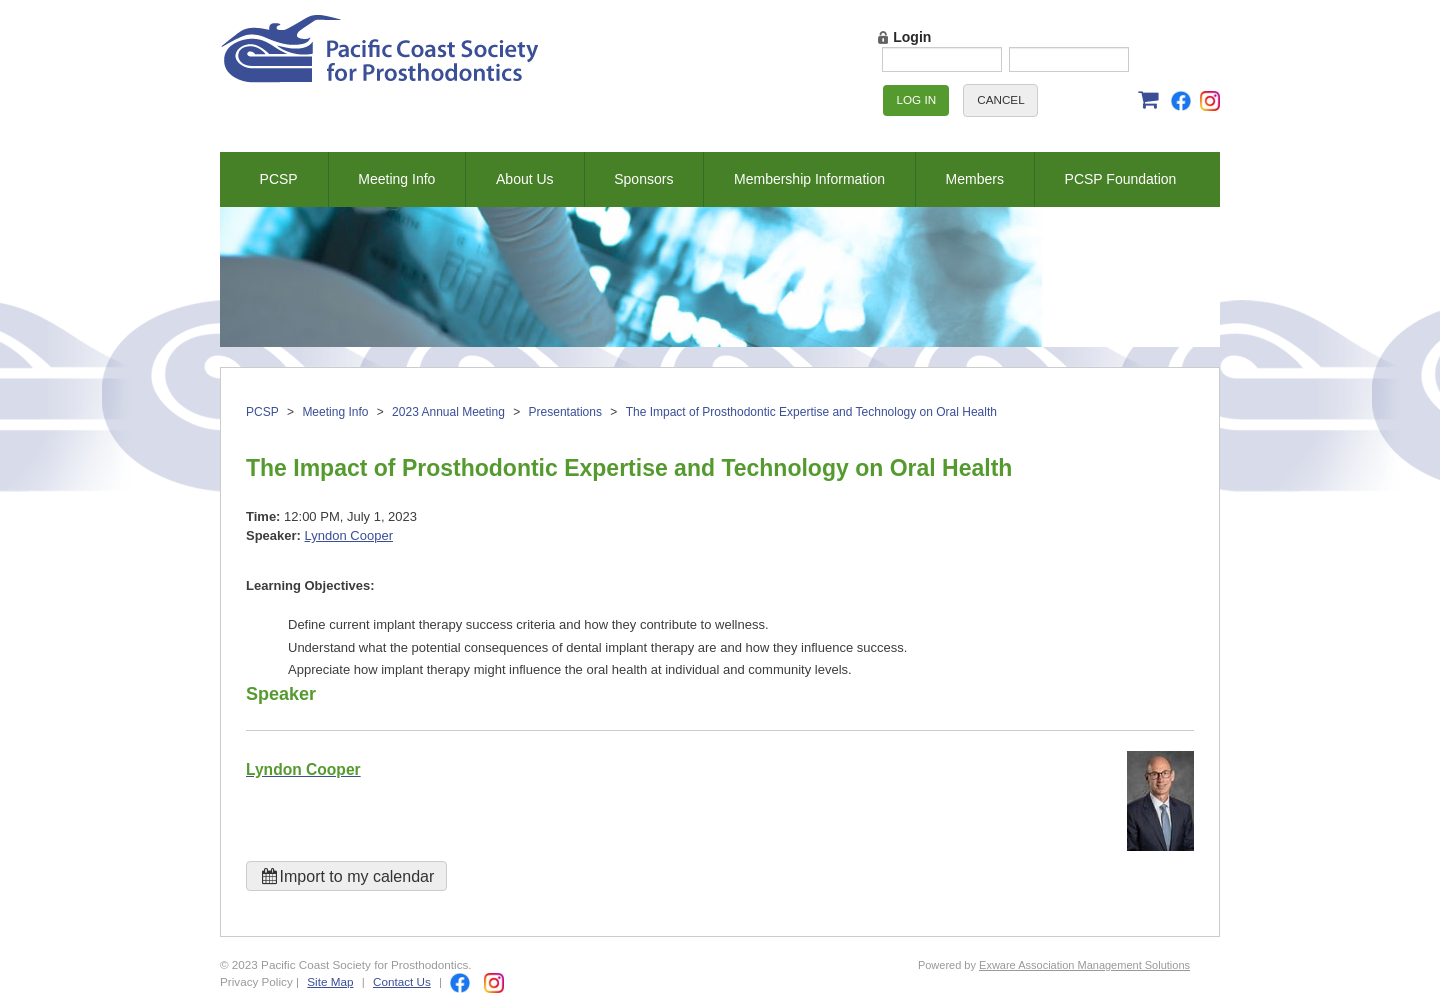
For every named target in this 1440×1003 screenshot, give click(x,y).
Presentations (565, 412)
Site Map (330, 981)
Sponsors (643, 179)
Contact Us (402, 981)
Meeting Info (396, 179)
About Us (525, 179)
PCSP (279, 179)
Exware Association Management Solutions (1084, 965)
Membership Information (809, 179)
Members (975, 179)
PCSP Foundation (1121, 179)
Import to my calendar (346, 876)
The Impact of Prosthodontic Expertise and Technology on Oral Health (811, 412)
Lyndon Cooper (349, 535)
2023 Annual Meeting (448, 412)
